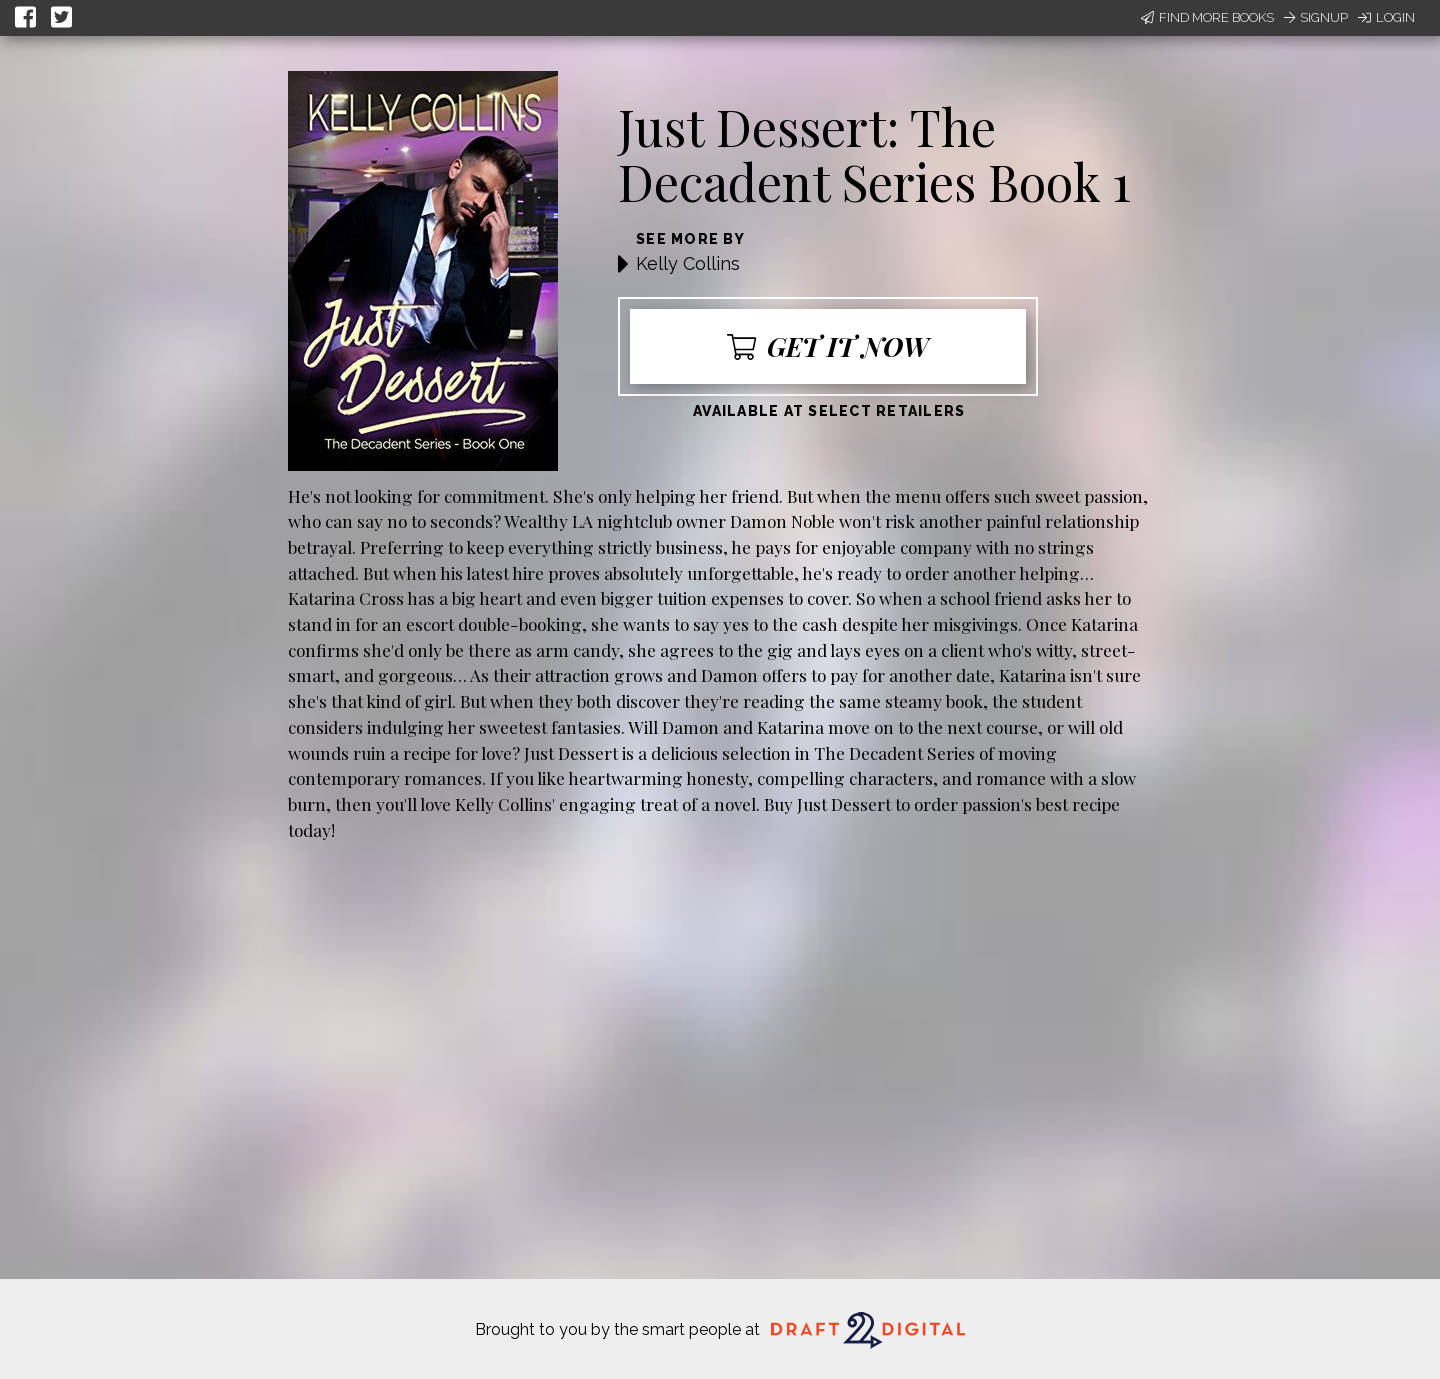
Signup (1316, 17)
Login (1386, 17)
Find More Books (1207, 17)
